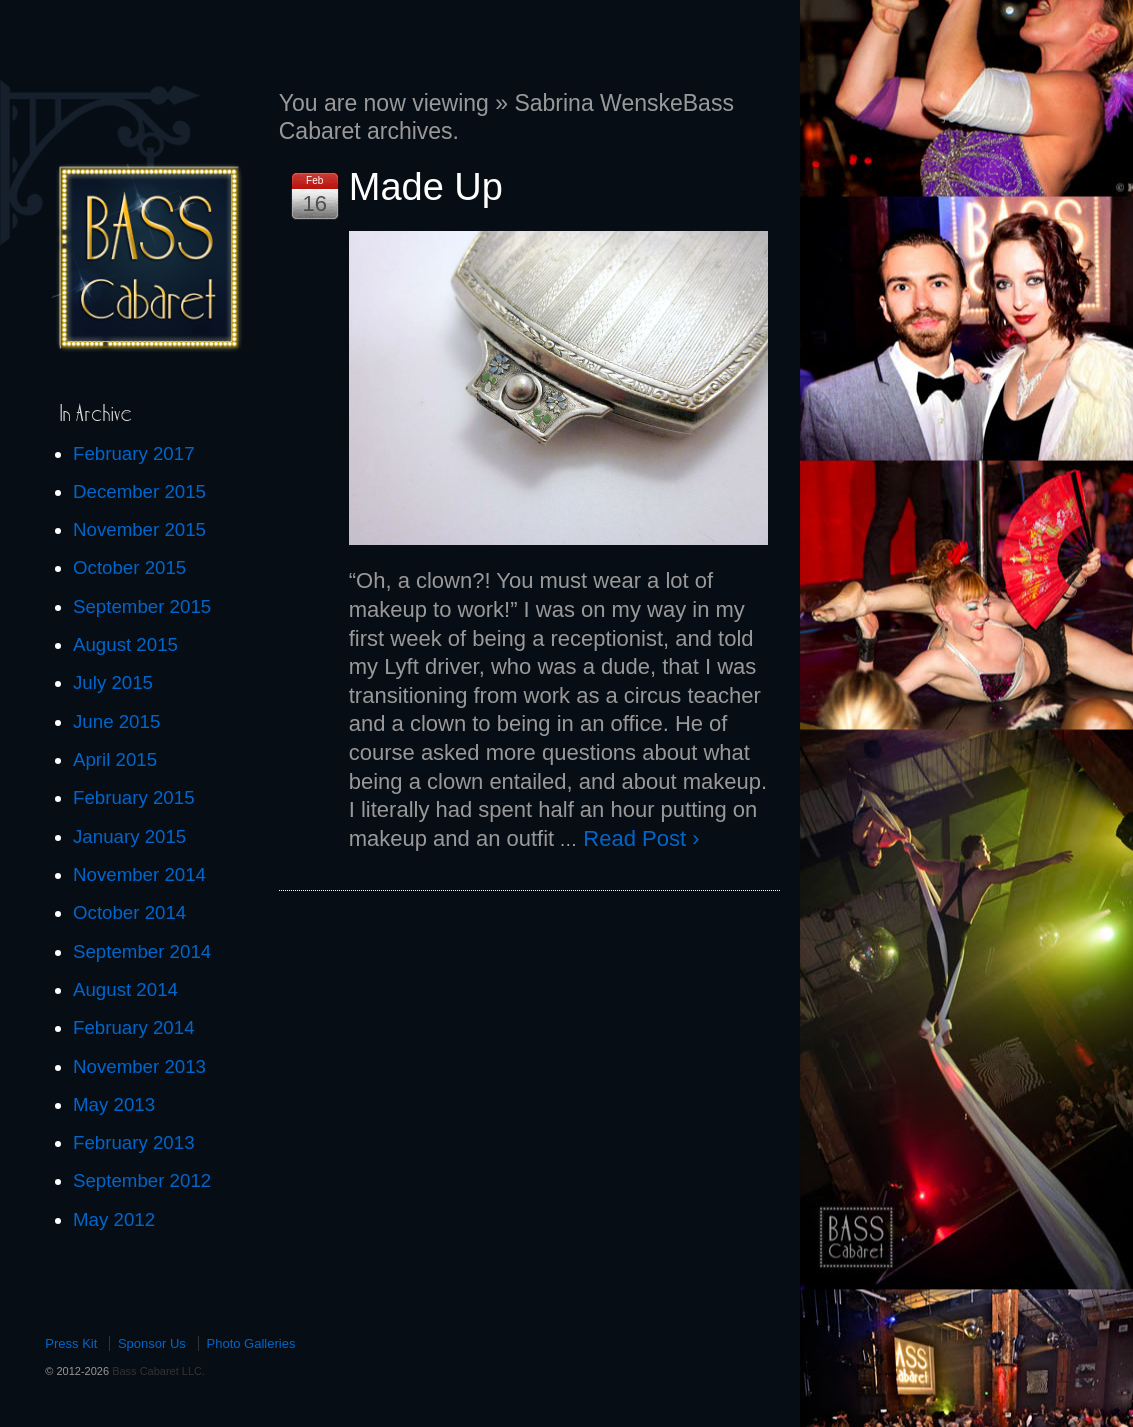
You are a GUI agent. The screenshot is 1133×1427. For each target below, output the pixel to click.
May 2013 (114, 1104)
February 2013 (134, 1142)
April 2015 (115, 759)
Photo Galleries (251, 1343)
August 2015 (125, 644)
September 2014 (142, 951)
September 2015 (142, 606)
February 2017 (134, 453)
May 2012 (114, 1219)
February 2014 (134, 1027)
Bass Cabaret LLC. (157, 1371)
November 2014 (139, 874)
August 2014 (125, 989)
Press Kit (71, 1343)
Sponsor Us (152, 1343)
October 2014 (129, 912)
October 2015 (129, 567)
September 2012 (142, 1180)
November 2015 (139, 529)
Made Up (426, 187)
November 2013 (139, 1066)
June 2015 (116, 721)
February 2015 (134, 797)
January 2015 (129, 836)
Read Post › (641, 838)
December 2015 (139, 491)
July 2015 (113, 682)
